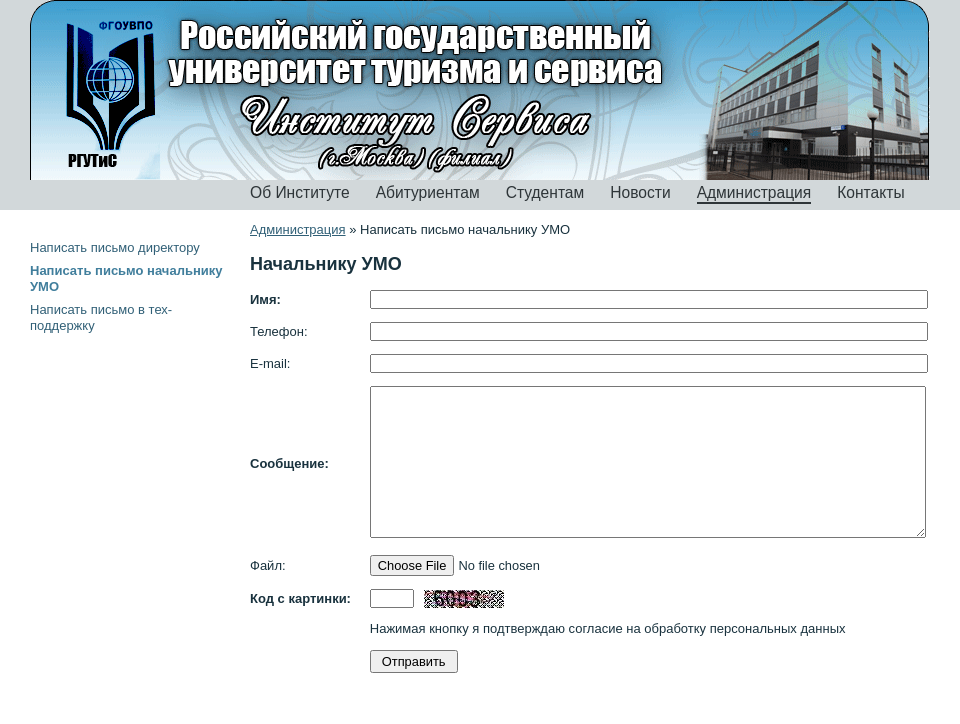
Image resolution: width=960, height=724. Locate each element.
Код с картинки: (300, 598)
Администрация (754, 192)
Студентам (545, 192)
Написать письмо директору (115, 247)
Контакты (870, 192)
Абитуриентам (428, 192)
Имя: (265, 299)
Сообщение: (289, 463)
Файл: (268, 565)
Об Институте (300, 192)
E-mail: (270, 363)
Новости (640, 192)
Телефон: (279, 331)
